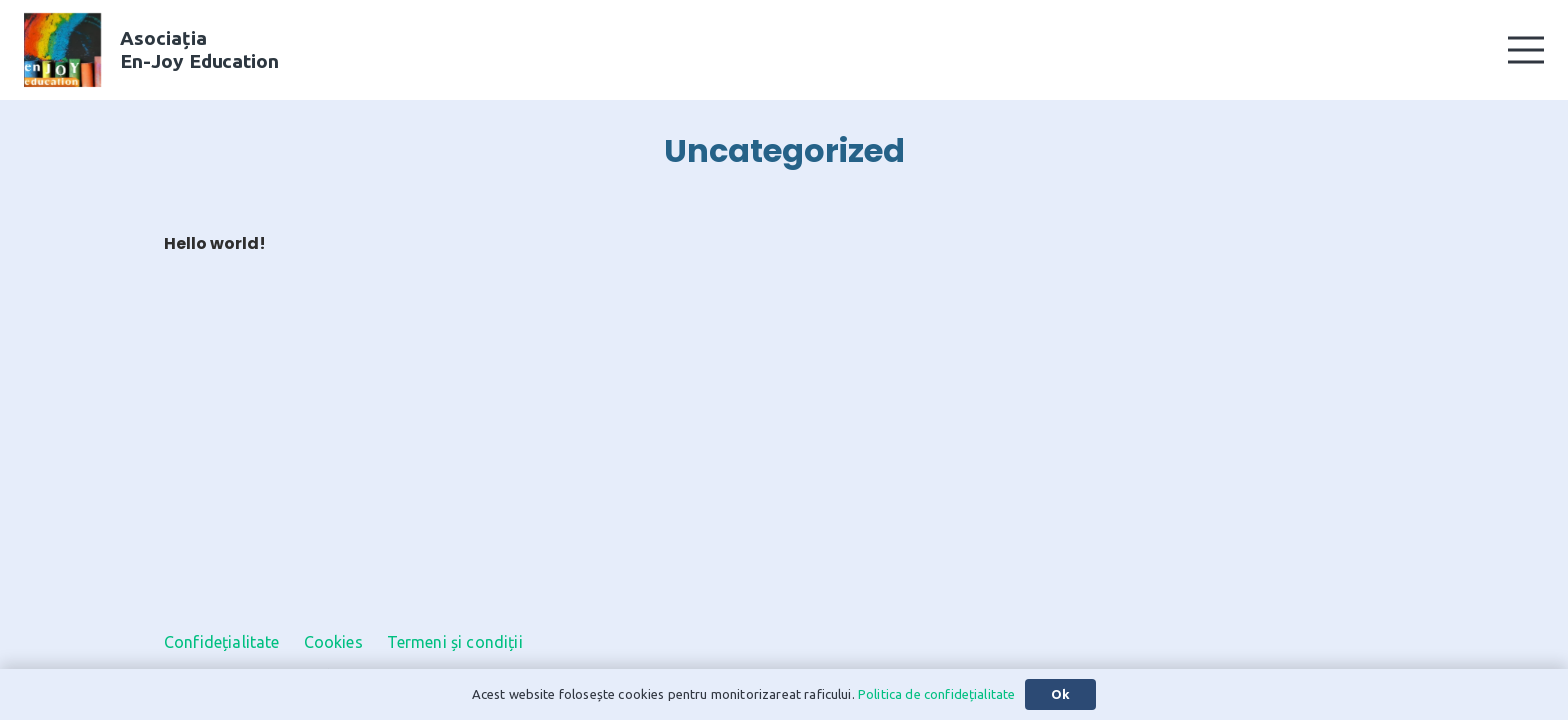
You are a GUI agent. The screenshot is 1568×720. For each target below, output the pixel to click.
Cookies (333, 642)
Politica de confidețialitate (936, 694)
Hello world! (215, 243)
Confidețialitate (222, 642)
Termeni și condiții (455, 642)
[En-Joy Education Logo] (62, 50)
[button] (1526, 50)
